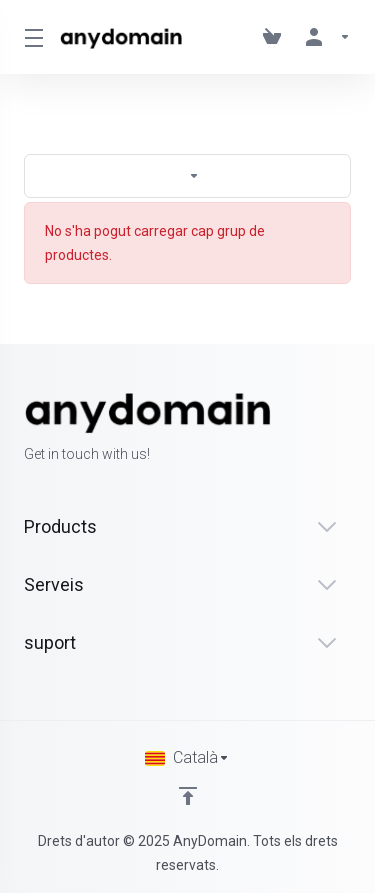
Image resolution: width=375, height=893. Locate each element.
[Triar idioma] (187, 758)
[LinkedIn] (351, 429)
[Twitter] (319, 429)
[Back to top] (188, 796)
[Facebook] (287, 429)
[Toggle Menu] (30, 37)
